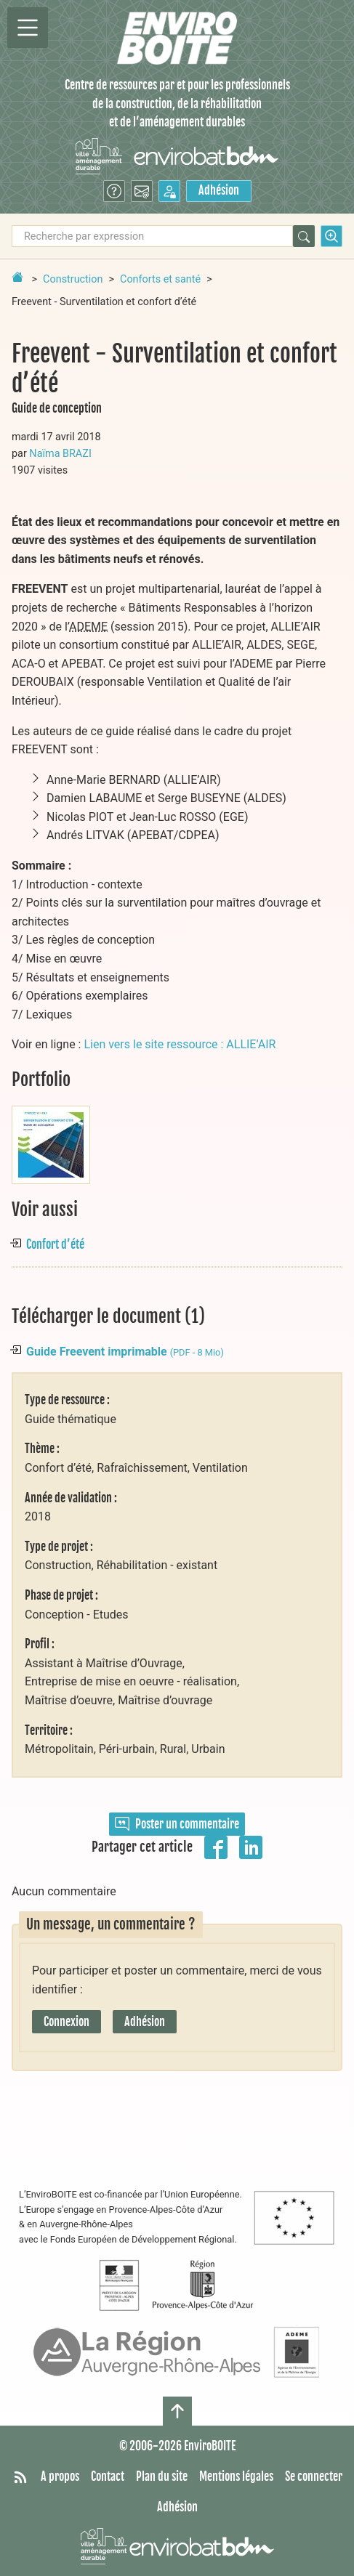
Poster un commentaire (177, 1824)
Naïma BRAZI (60, 453)
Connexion (66, 2021)
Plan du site (162, 2476)
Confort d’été (55, 1244)
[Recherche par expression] (152, 236)
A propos (60, 2476)
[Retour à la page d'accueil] (17, 277)
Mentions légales (236, 2476)
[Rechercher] (304, 236)
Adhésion (218, 190)
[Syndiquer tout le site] (20, 2477)
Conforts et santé (160, 279)
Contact (107, 2476)
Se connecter (313, 2476)
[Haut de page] (177, 2411)
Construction (72, 279)
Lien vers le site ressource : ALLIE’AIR (179, 1044)
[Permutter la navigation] (27, 27)
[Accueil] (177, 38)
